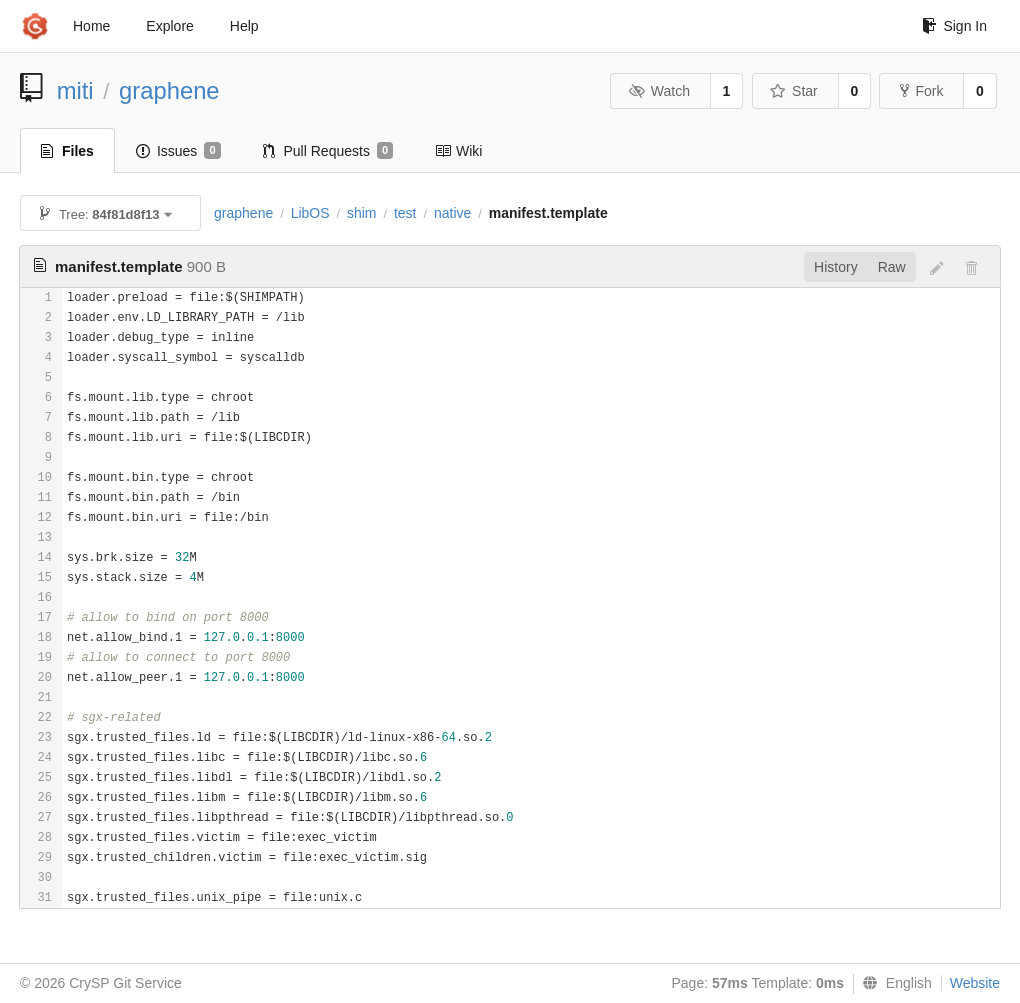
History (836, 267)
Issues (178, 151)
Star (794, 91)
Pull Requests (328, 151)
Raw (892, 267)
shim (362, 213)
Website (975, 983)
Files (67, 151)
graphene (169, 90)
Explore (169, 26)
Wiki (458, 151)
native (452, 213)
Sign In (954, 26)
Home (91, 26)
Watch (659, 91)
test (405, 213)
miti (75, 90)
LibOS (310, 213)
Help (244, 26)
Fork (921, 91)
